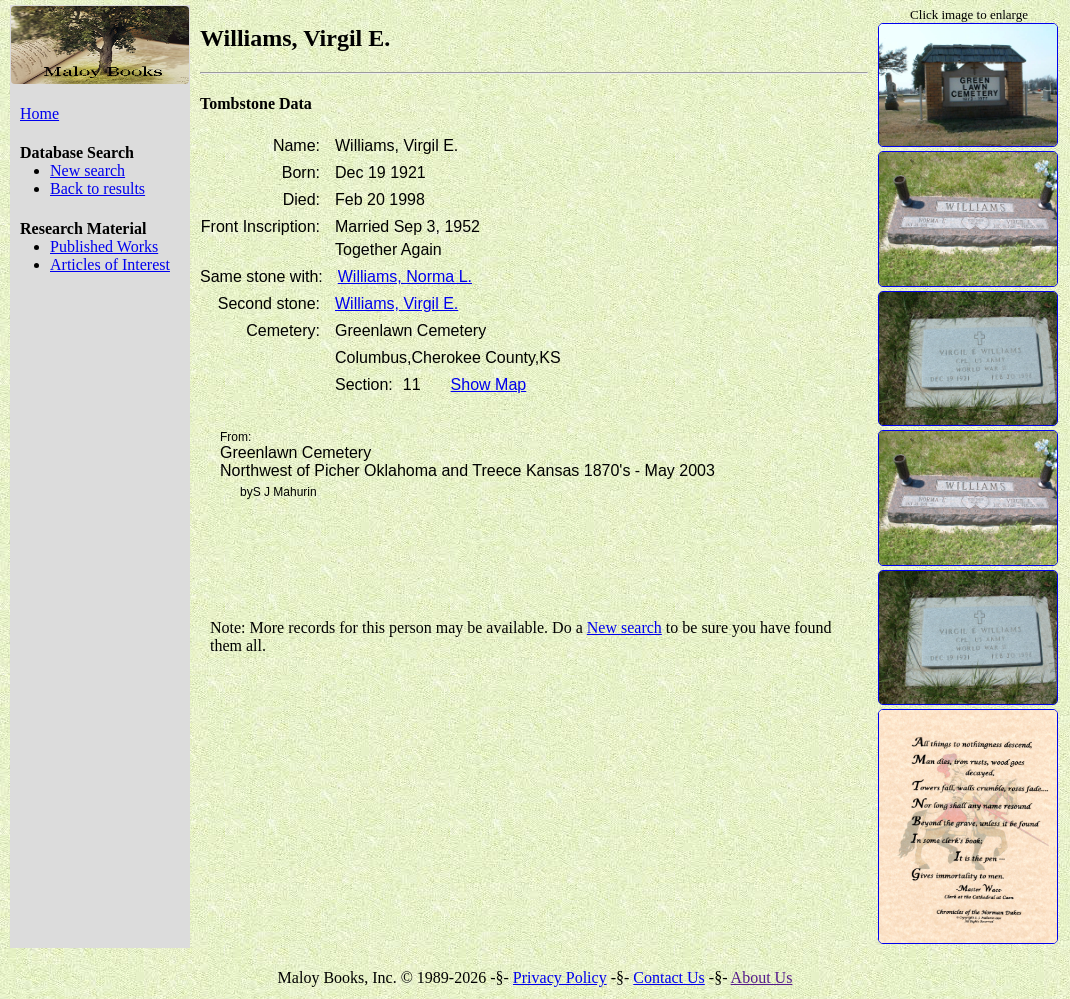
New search (87, 170)
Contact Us (669, 977)
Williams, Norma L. (405, 276)
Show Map (489, 384)
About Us (762, 977)
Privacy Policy (560, 977)
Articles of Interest (110, 264)
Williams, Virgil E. (396, 303)
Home (39, 113)
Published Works (104, 246)
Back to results (97, 188)
